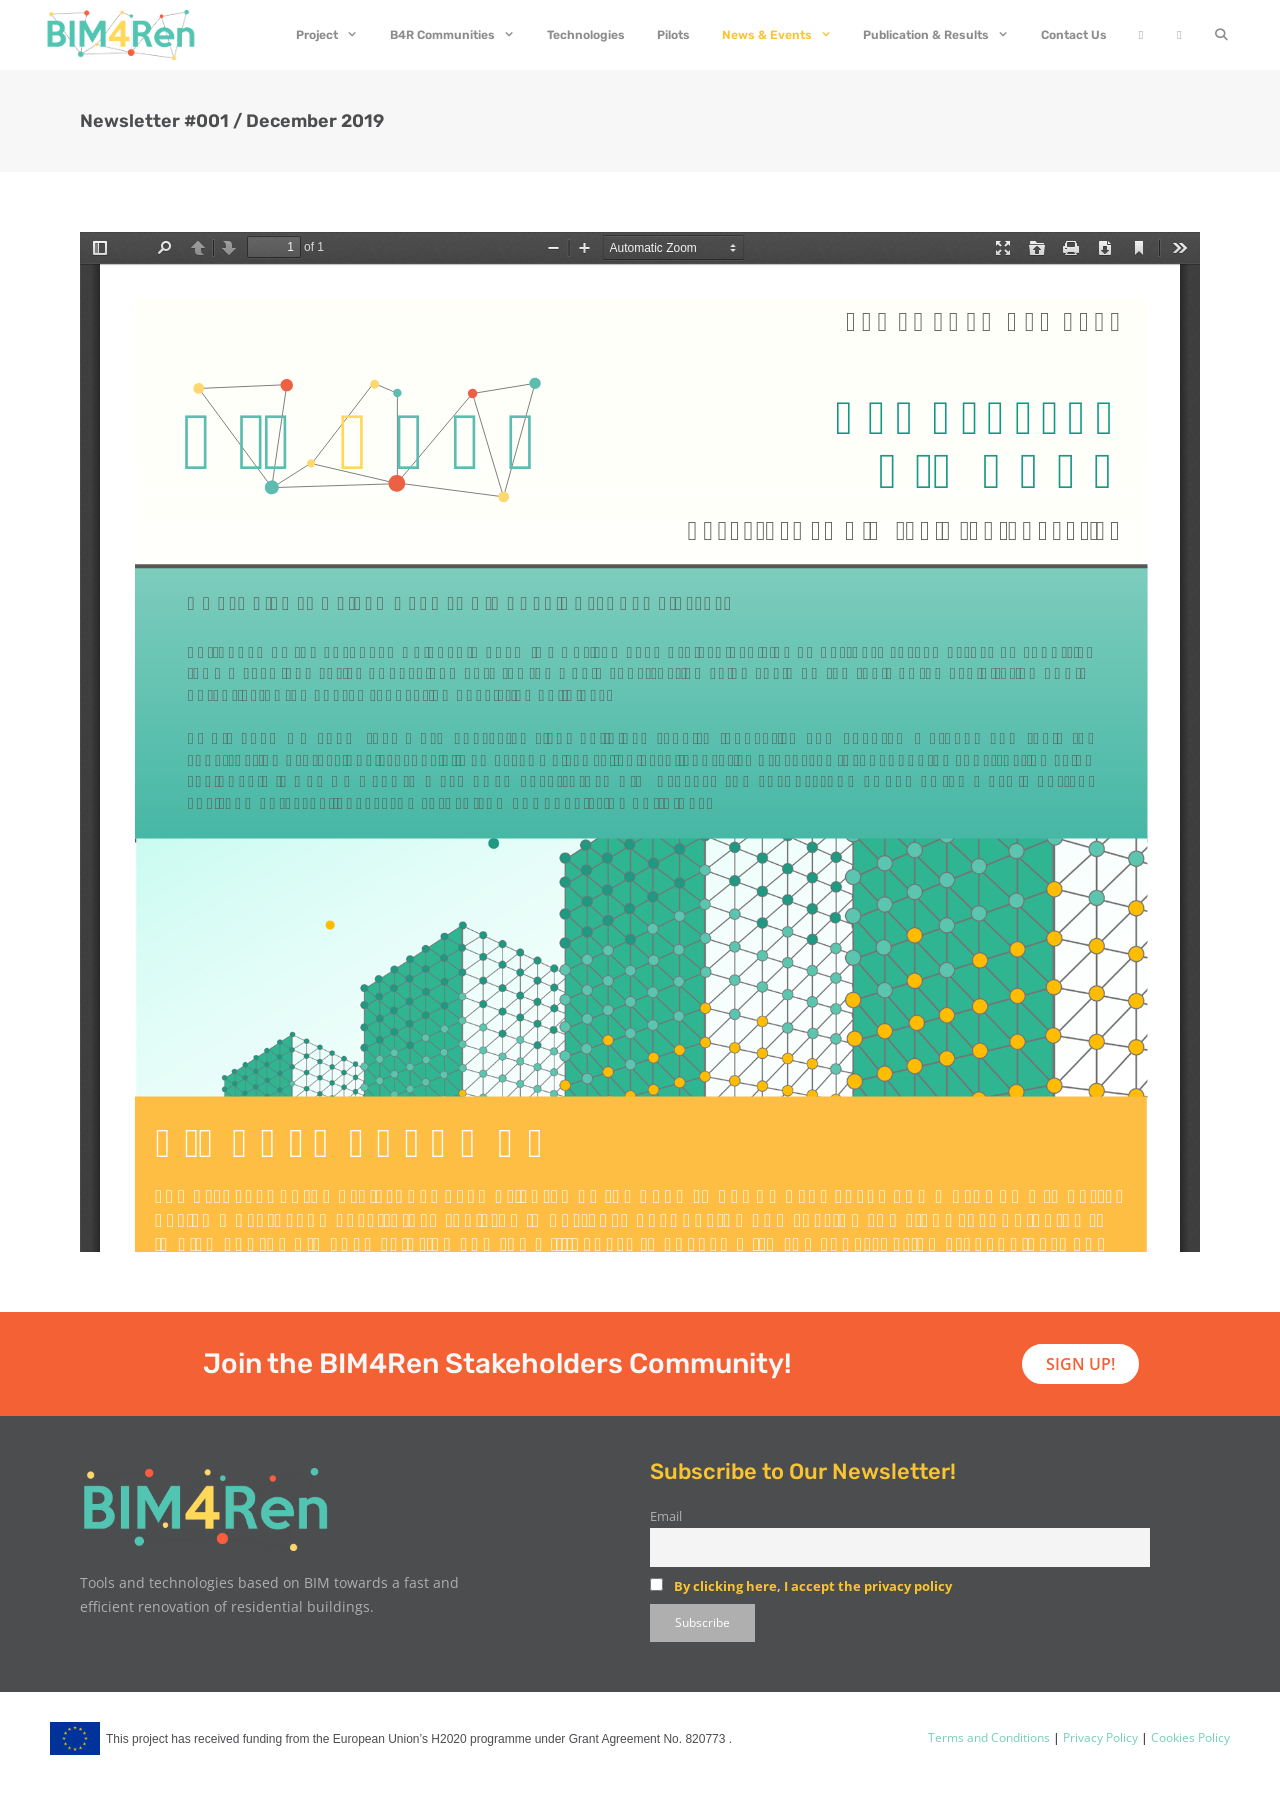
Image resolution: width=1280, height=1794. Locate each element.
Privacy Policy (1099, 1737)
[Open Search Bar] (1221, 35)
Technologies (586, 35)
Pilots (673, 35)
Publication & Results (944, 35)
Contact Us (1074, 35)
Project (335, 35)
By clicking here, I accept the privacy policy (813, 1586)
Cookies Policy (1189, 1737)
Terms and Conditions (989, 1737)
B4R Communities (460, 35)
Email (666, 1516)
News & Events (785, 35)
